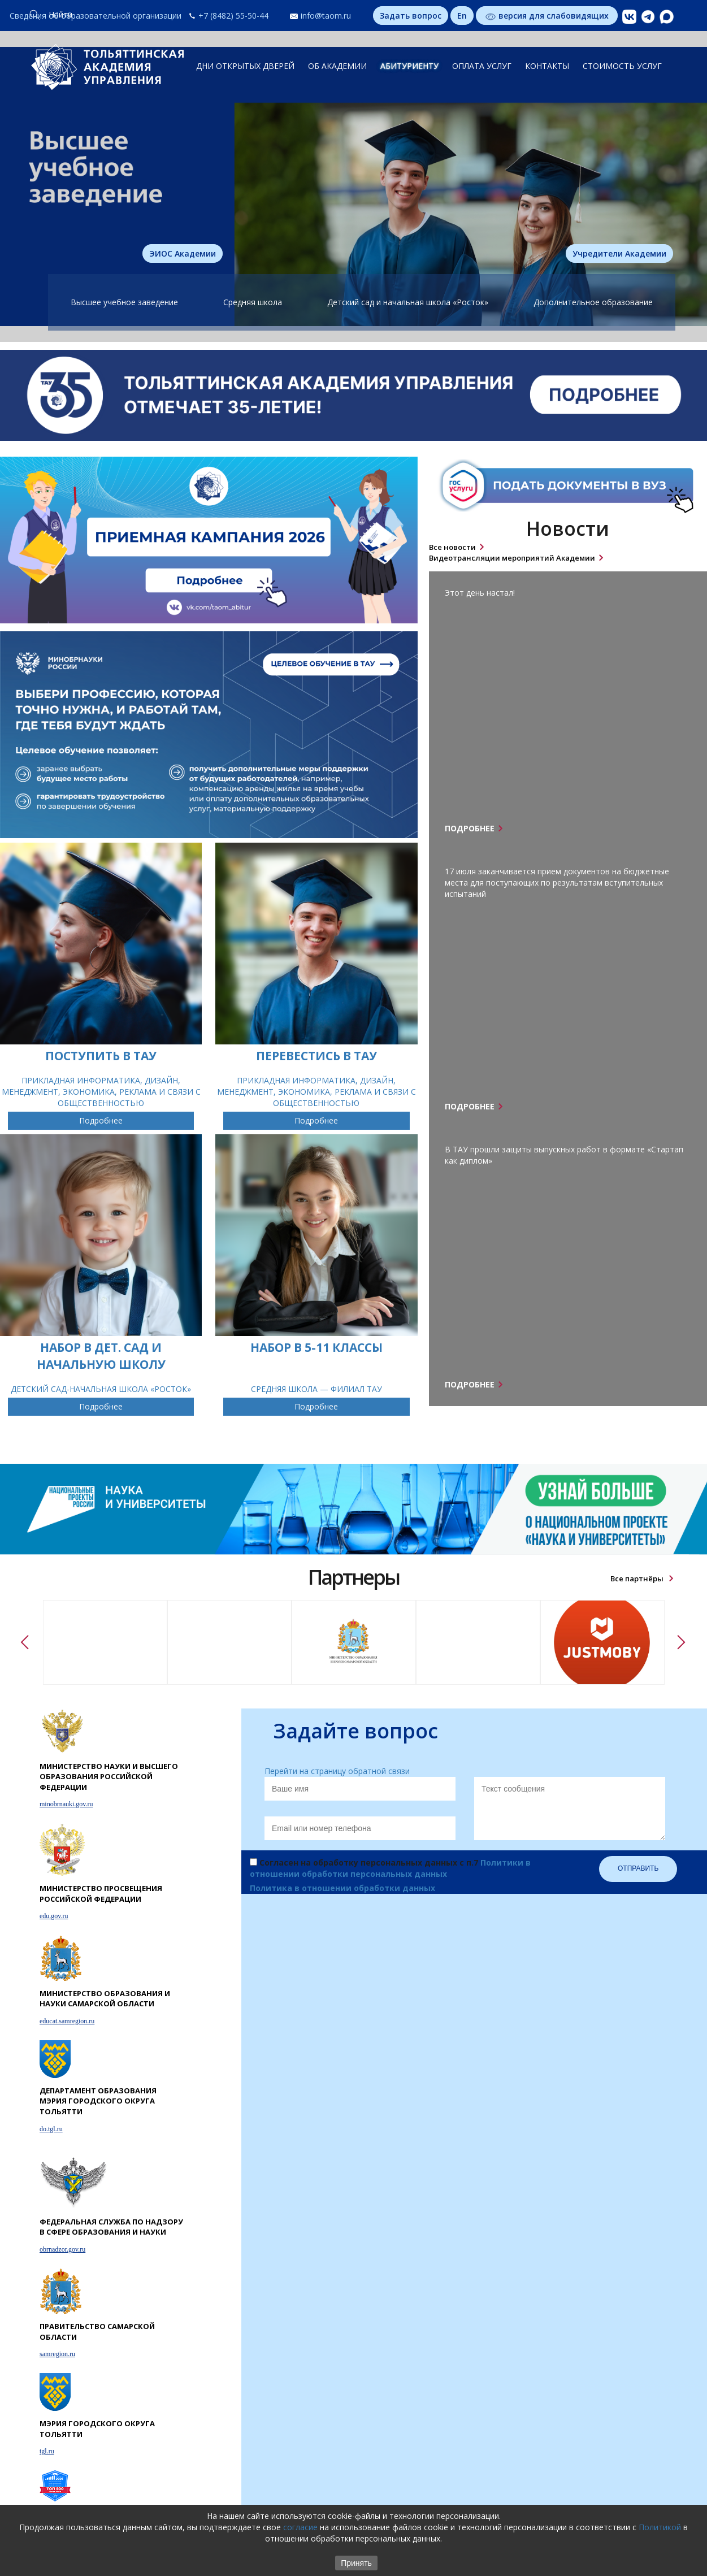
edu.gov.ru (54, 1916)
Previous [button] (25, 1642)
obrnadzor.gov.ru (62, 2249)
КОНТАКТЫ (547, 65)
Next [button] (681, 1642)
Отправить (638, 1868)
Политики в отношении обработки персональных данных (390, 1868)
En (462, 15)
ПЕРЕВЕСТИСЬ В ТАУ (316, 1056)
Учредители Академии (619, 253)
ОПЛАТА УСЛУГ (481, 65)
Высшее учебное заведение (124, 302)
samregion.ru (57, 2354)
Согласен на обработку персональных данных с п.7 (390, 1868)
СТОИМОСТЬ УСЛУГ (622, 65)
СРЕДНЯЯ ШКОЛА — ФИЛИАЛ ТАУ (316, 1389)
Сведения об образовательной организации (95, 15)
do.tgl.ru (51, 2129)
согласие (300, 2527)
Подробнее (101, 1120)
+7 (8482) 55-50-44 (233, 15)
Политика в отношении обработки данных (342, 1888)
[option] (105, 1642)
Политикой (660, 2527)
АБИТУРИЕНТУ (409, 65)
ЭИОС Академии (182, 253)
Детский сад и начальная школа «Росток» (407, 302)
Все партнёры (637, 1578)
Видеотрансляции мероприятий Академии (512, 558)
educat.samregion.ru (67, 2021)
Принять (356, 2563)
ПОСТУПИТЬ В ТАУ (101, 1056)
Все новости (452, 547)
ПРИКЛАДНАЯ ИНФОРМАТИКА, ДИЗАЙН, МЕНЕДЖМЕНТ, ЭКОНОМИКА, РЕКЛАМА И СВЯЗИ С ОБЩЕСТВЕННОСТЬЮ (101, 1091)
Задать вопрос (410, 15)
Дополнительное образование (593, 302)
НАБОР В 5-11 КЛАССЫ (316, 1347)
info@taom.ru (326, 15)
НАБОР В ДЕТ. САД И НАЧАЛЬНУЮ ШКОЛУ (101, 1355)
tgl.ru (47, 2451)
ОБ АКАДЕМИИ (337, 65)
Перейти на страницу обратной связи (337, 1771)
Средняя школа (252, 302)
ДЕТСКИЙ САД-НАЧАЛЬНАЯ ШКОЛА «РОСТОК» (101, 1389)
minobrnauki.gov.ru (66, 1804)
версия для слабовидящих (547, 15)
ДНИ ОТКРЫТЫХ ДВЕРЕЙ (245, 65)
